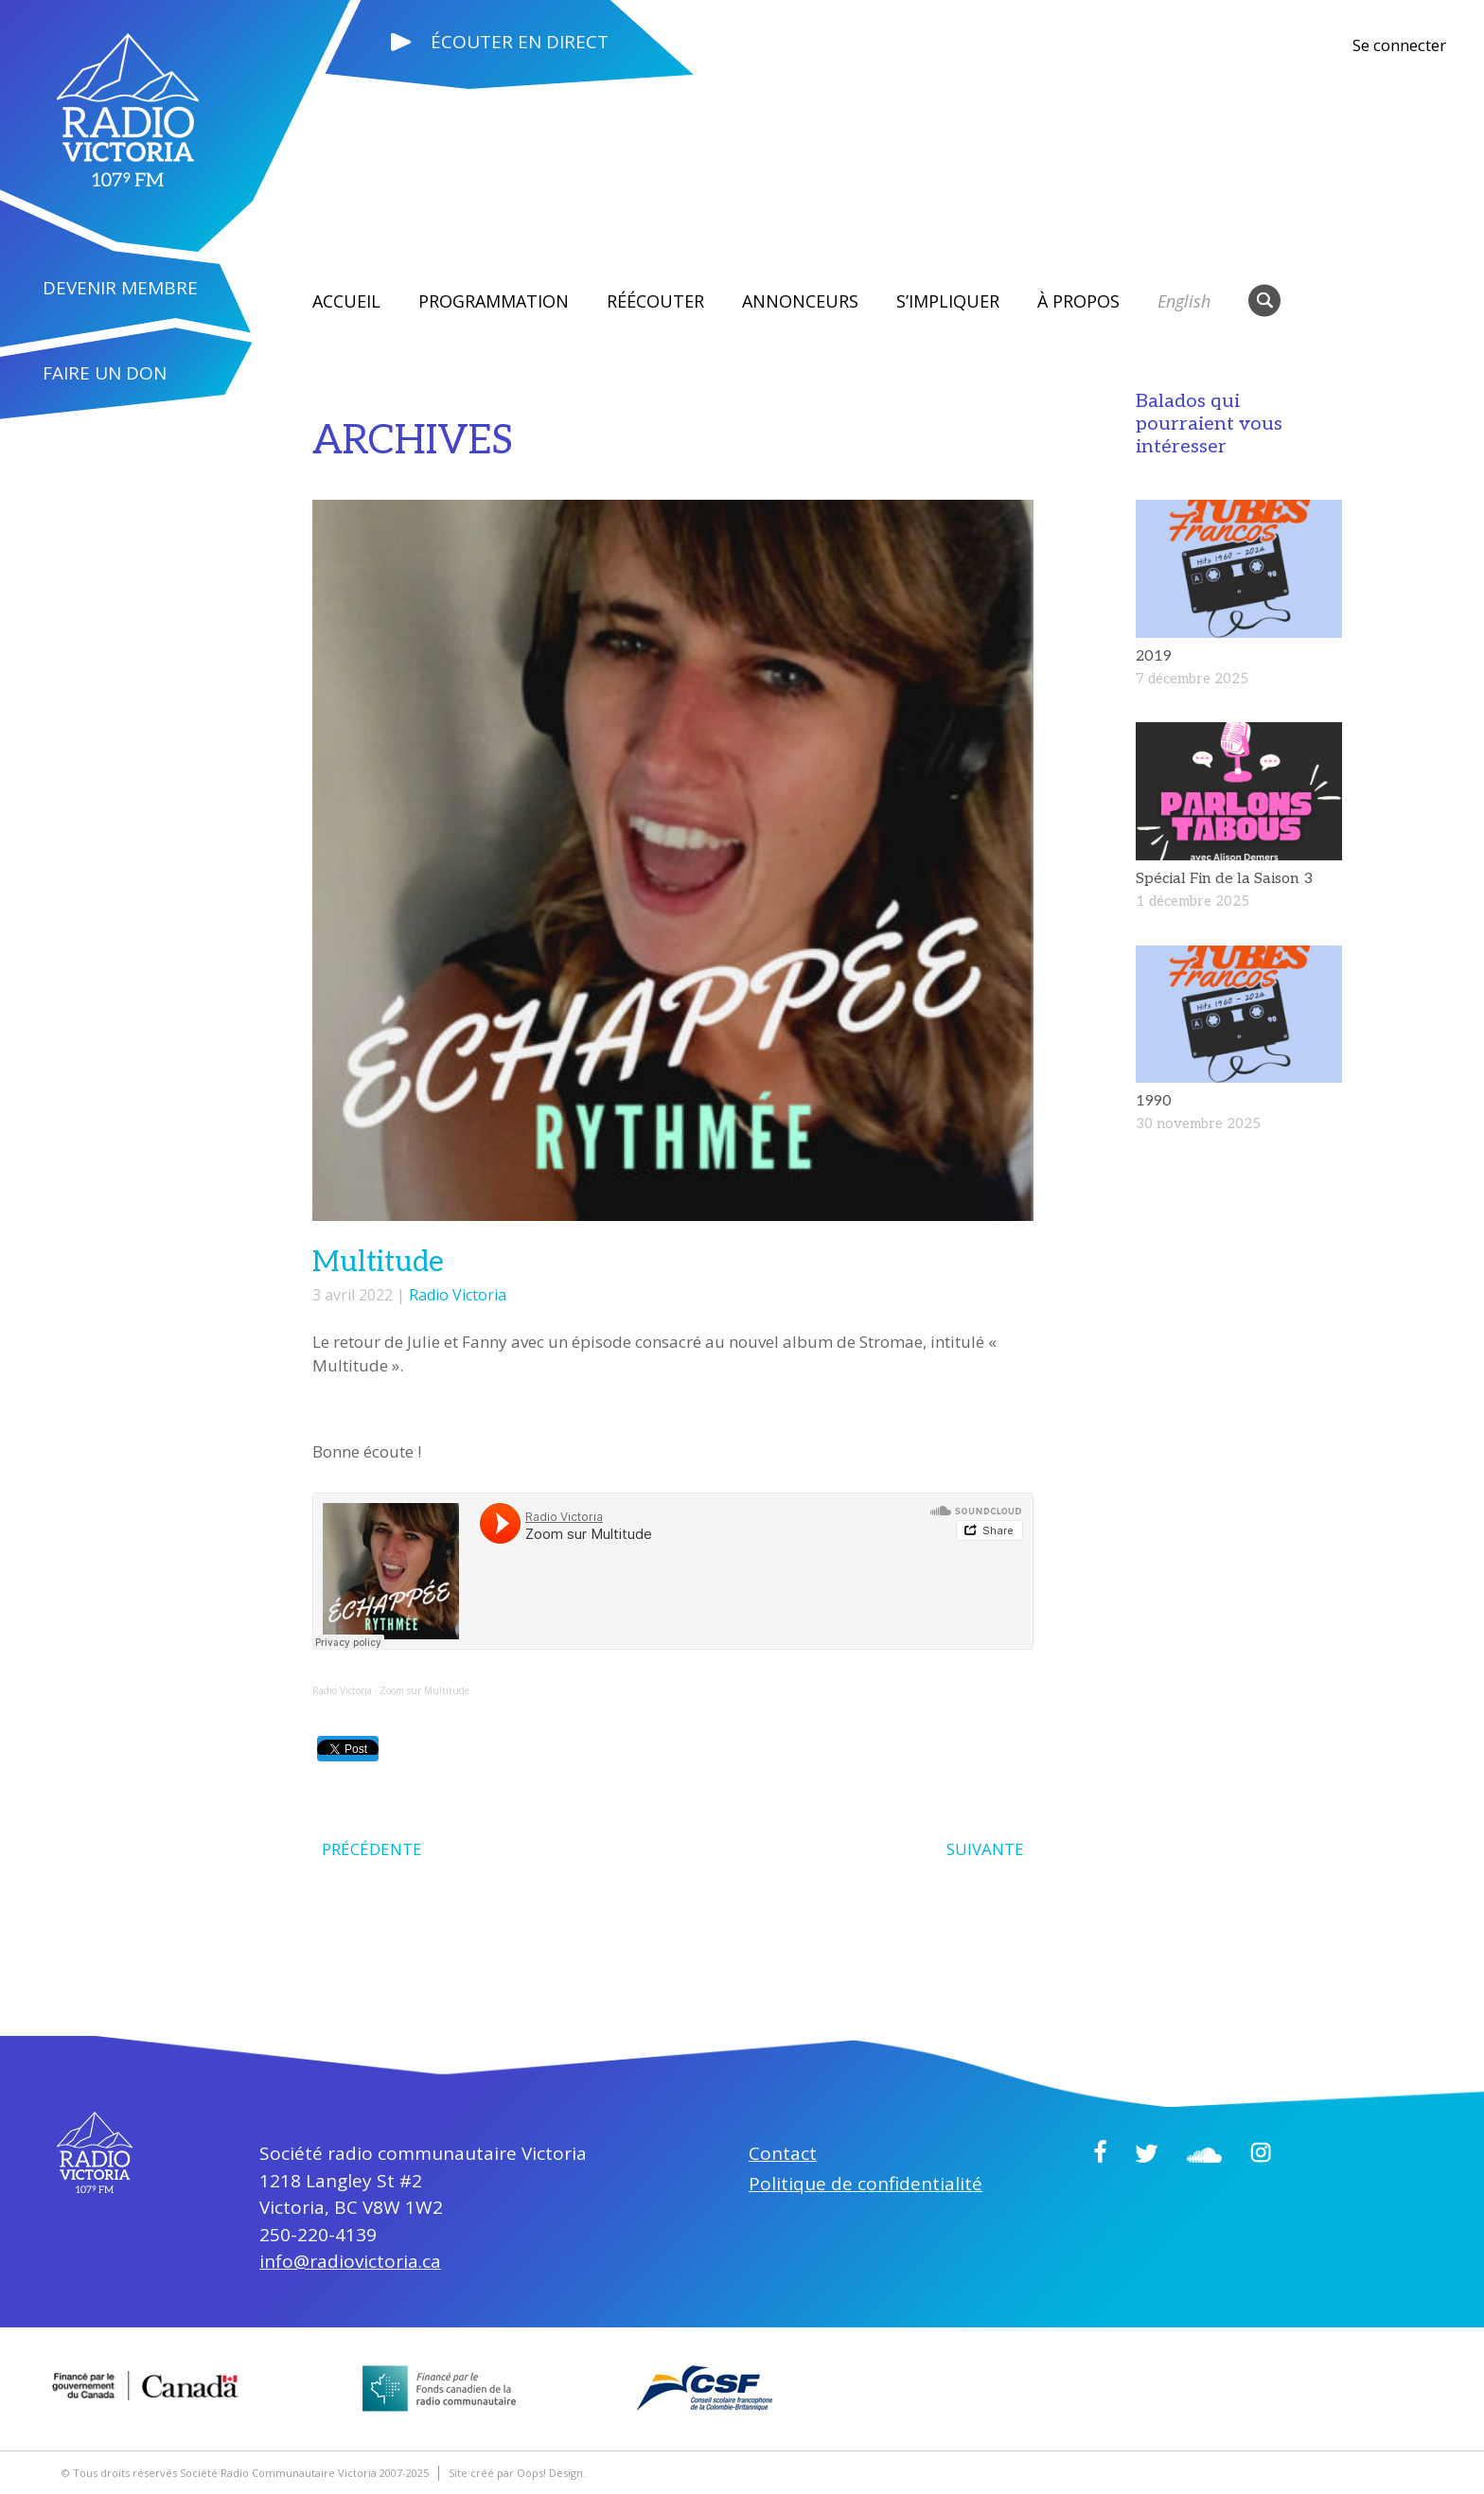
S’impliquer (947, 301)
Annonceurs (800, 301)
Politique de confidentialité (865, 2182)
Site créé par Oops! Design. (517, 2472)
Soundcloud (1204, 2154)
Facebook (1100, 2150)
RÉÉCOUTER (655, 301)
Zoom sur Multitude (424, 1690)
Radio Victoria (457, 1294)
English (1183, 301)
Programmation (493, 301)
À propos (1078, 301)
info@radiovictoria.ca (350, 2260)
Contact (783, 2152)
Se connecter (1399, 45)
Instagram (1260, 2151)
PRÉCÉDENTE (372, 1848)
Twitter (1146, 2152)
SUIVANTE (985, 1848)
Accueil (346, 301)
